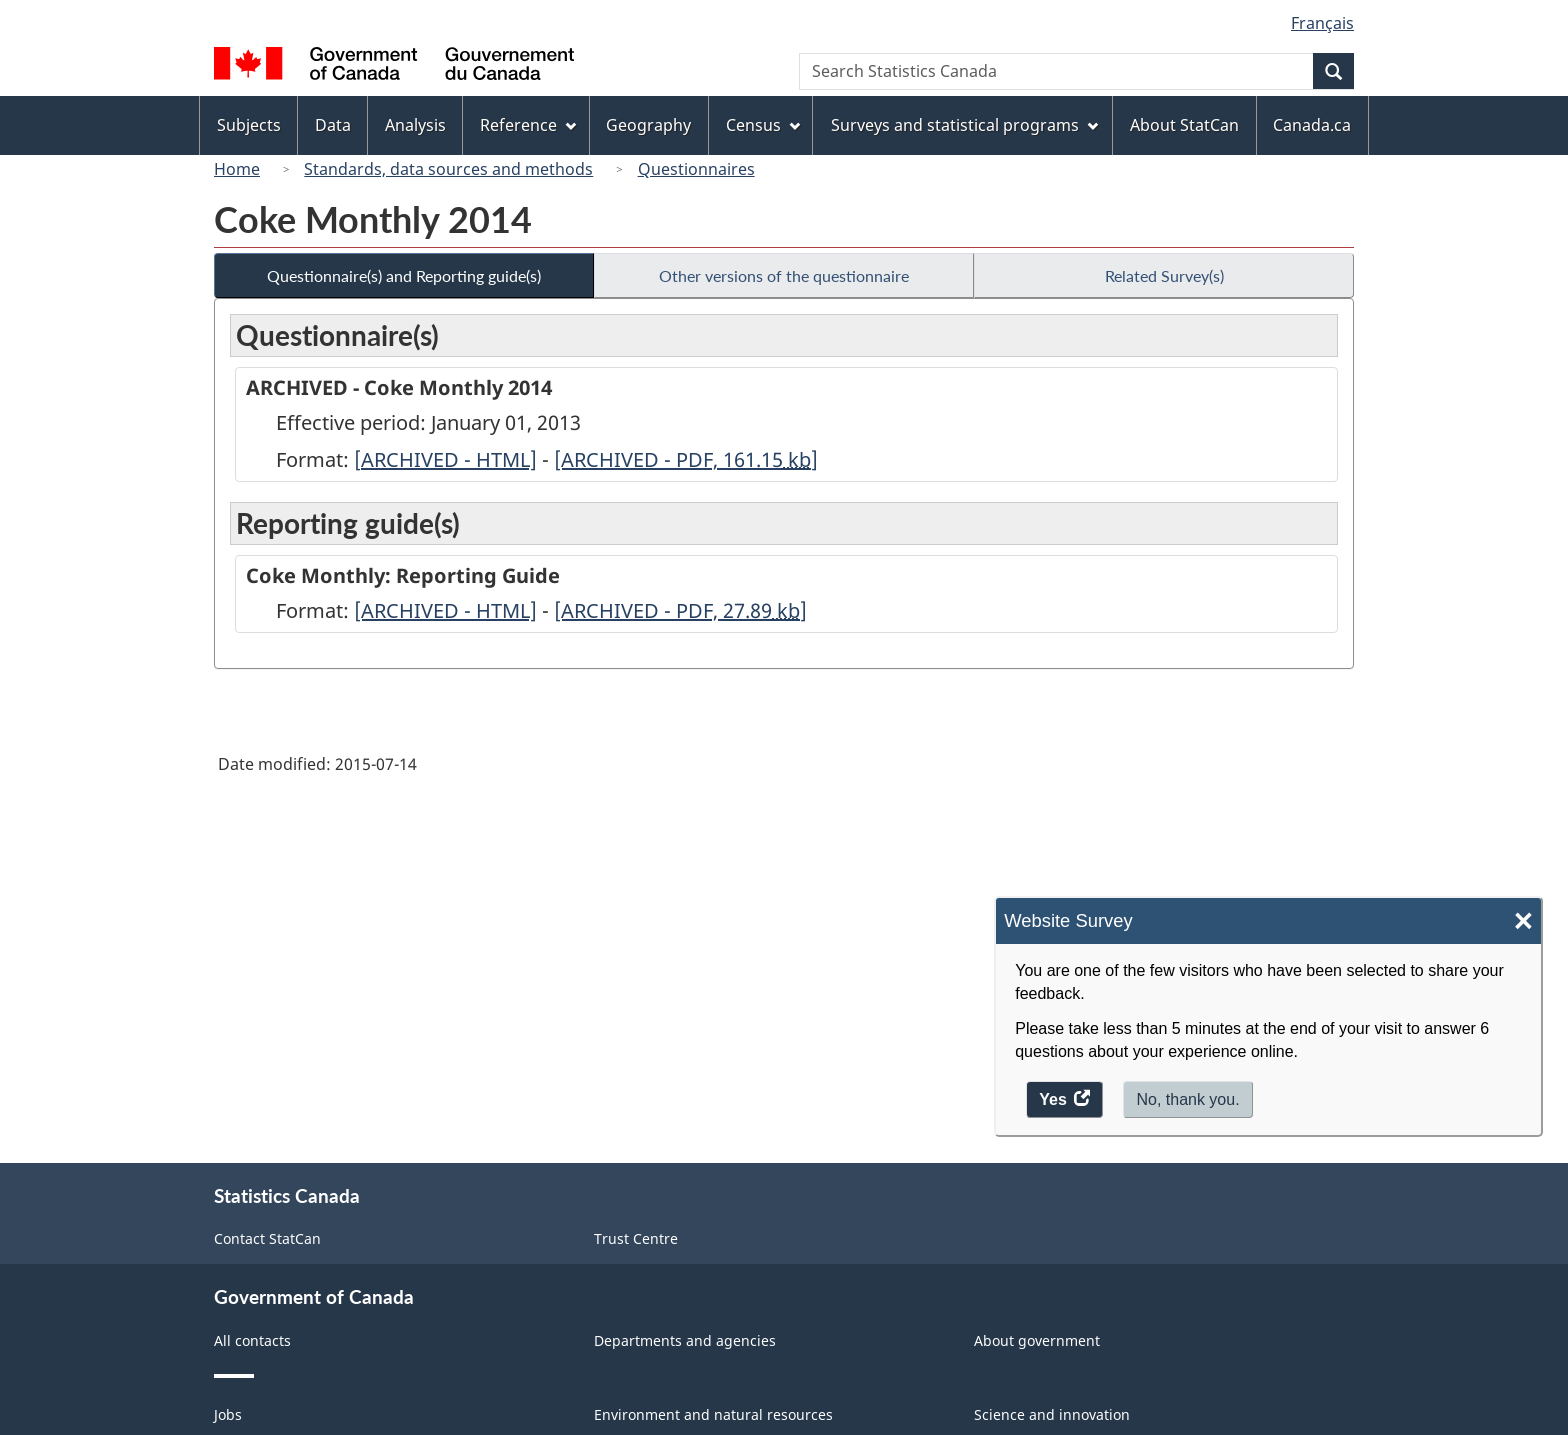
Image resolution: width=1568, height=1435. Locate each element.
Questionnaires (696, 169)
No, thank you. (1187, 1099)
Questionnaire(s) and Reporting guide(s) (404, 275)
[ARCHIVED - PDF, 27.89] (680, 610)
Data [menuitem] (333, 125)
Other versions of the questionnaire (784, 275)
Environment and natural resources (713, 1414)
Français (1322, 23)
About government (1037, 1340)
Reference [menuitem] (528, 125)
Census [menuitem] (763, 125)
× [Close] (1523, 921)
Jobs (228, 1414)
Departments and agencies (685, 1340)
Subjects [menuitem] (249, 125)
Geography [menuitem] (648, 125)
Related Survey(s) (1164, 275)
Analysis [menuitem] (415, 125)
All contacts (252, 1340)
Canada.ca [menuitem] (1312, 125)
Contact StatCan (267, 1238)
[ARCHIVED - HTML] (445, 459)
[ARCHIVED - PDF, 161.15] (686, 459)
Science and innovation (1052, 1414)
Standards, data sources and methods (448, 169)
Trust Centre (636, 1238)
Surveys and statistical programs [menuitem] (964, 125)
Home (237, 169)
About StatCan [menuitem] (1184, 125)
